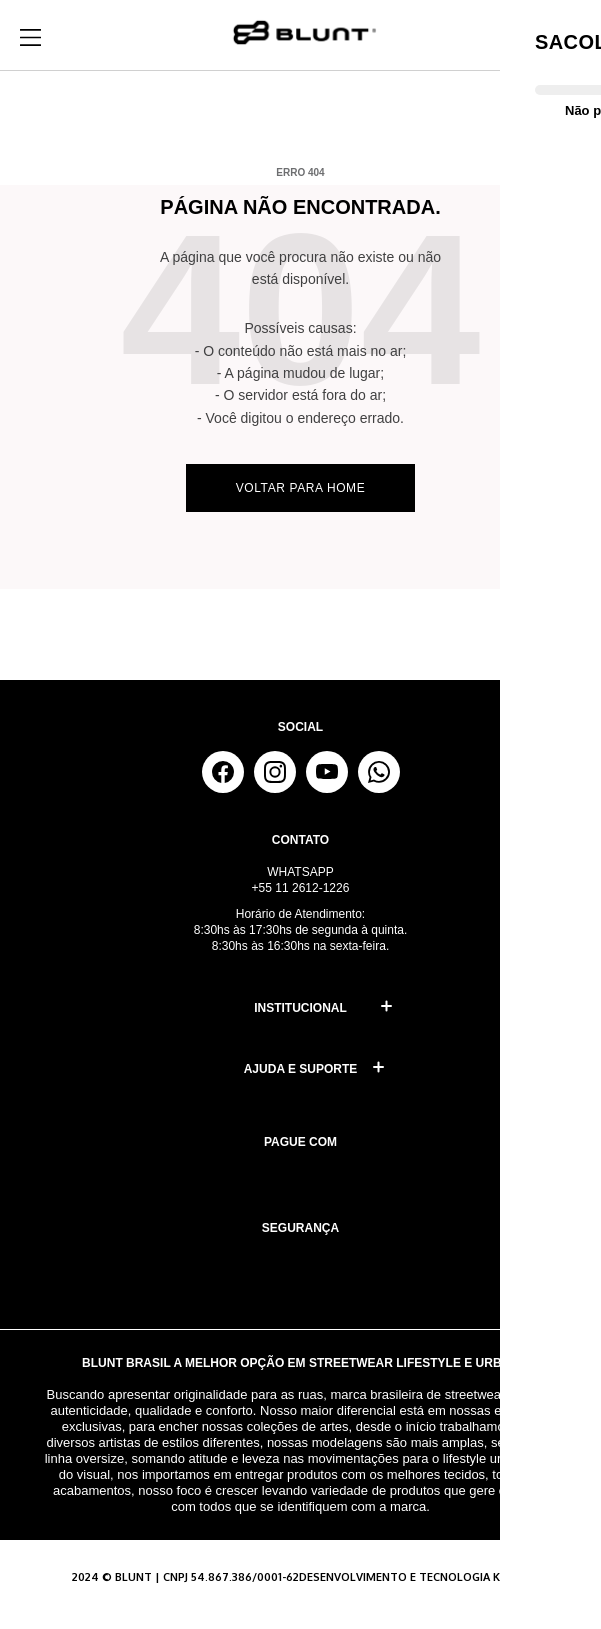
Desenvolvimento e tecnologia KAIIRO (414, 1577)
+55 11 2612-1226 (301, 888)
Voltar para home (301, 488)
